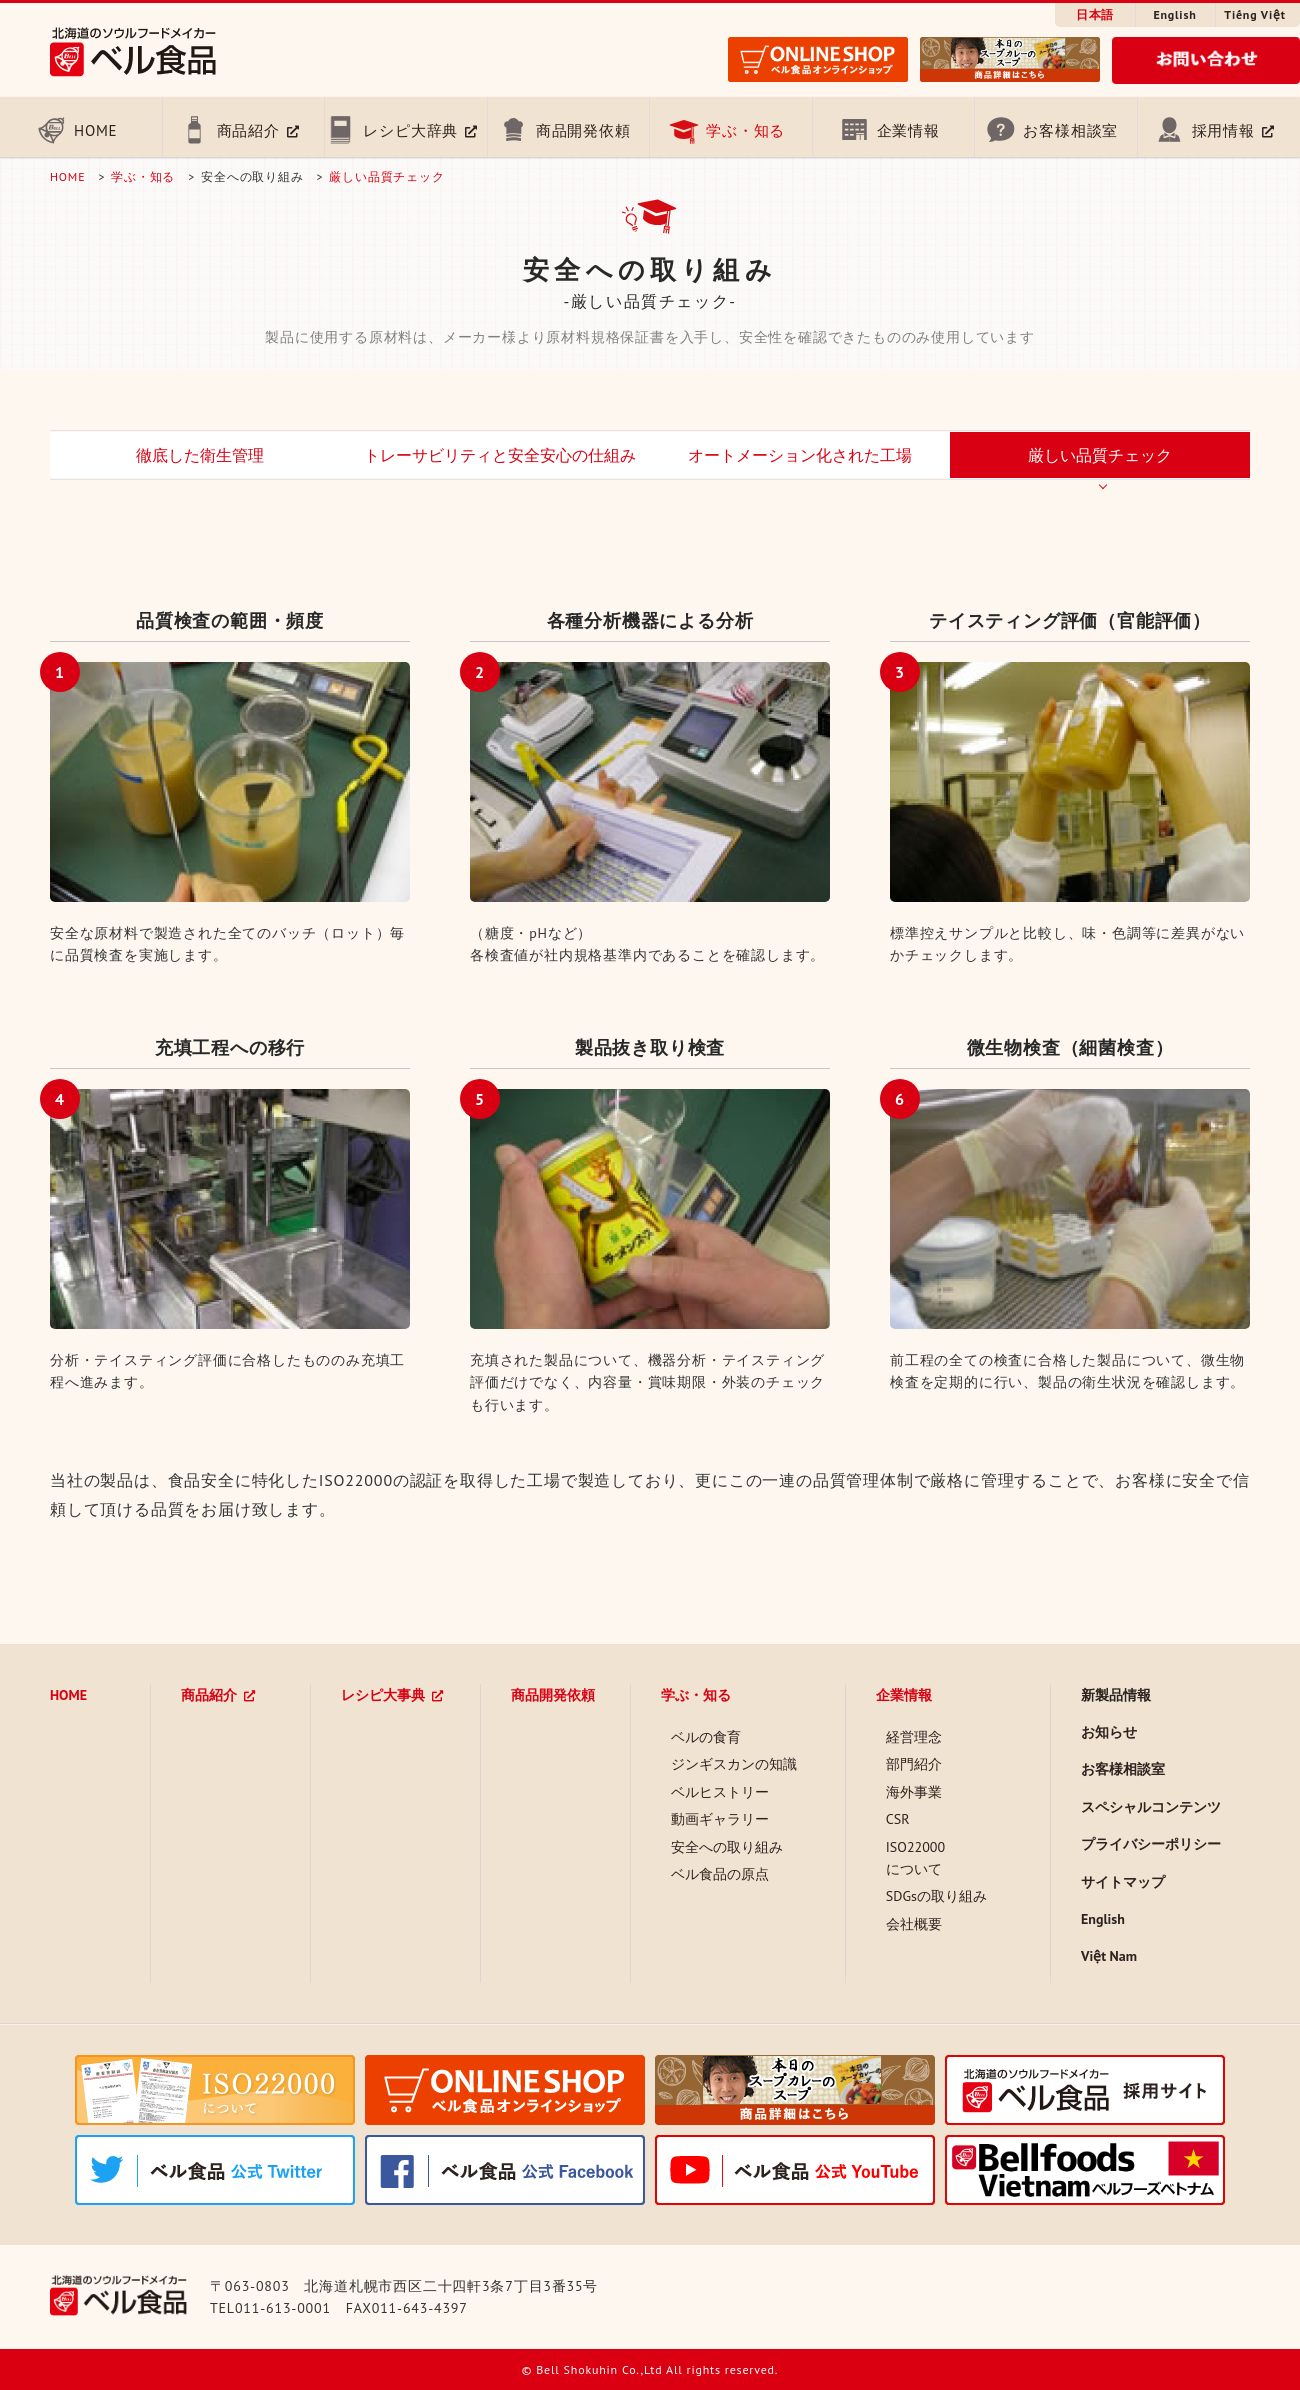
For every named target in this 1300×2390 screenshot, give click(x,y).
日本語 (1095, 14)
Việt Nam (1109, 1956)
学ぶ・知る (745, 130)
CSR (898, 1819)
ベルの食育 (706, 1737)
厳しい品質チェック (386, 176)
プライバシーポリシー (1151, 1844)
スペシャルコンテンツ (1151, 1807)
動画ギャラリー (720, 1819)
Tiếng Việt (1254, 14)
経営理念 (914, 1737)
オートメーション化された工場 (800, 455)
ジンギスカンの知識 (734, 1764)
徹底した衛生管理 (200, 455)
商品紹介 (248, 130)
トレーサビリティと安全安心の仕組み (500, 455)
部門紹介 (914, 1764)
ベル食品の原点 (720, 1874)
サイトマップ (1123, 1882)
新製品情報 (1116, 1695)
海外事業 (914, 1792)
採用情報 (1223, 130)
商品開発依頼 (583, 130)
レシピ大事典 (383, 1695)
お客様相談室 (1070, 130)
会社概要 (914, 1924)
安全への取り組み (727, 1847)
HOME (95, 130)
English (1174, 14)
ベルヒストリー (720, 1792)
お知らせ (1109, 1732)
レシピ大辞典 (410, 130)
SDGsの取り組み (936, 1896)
